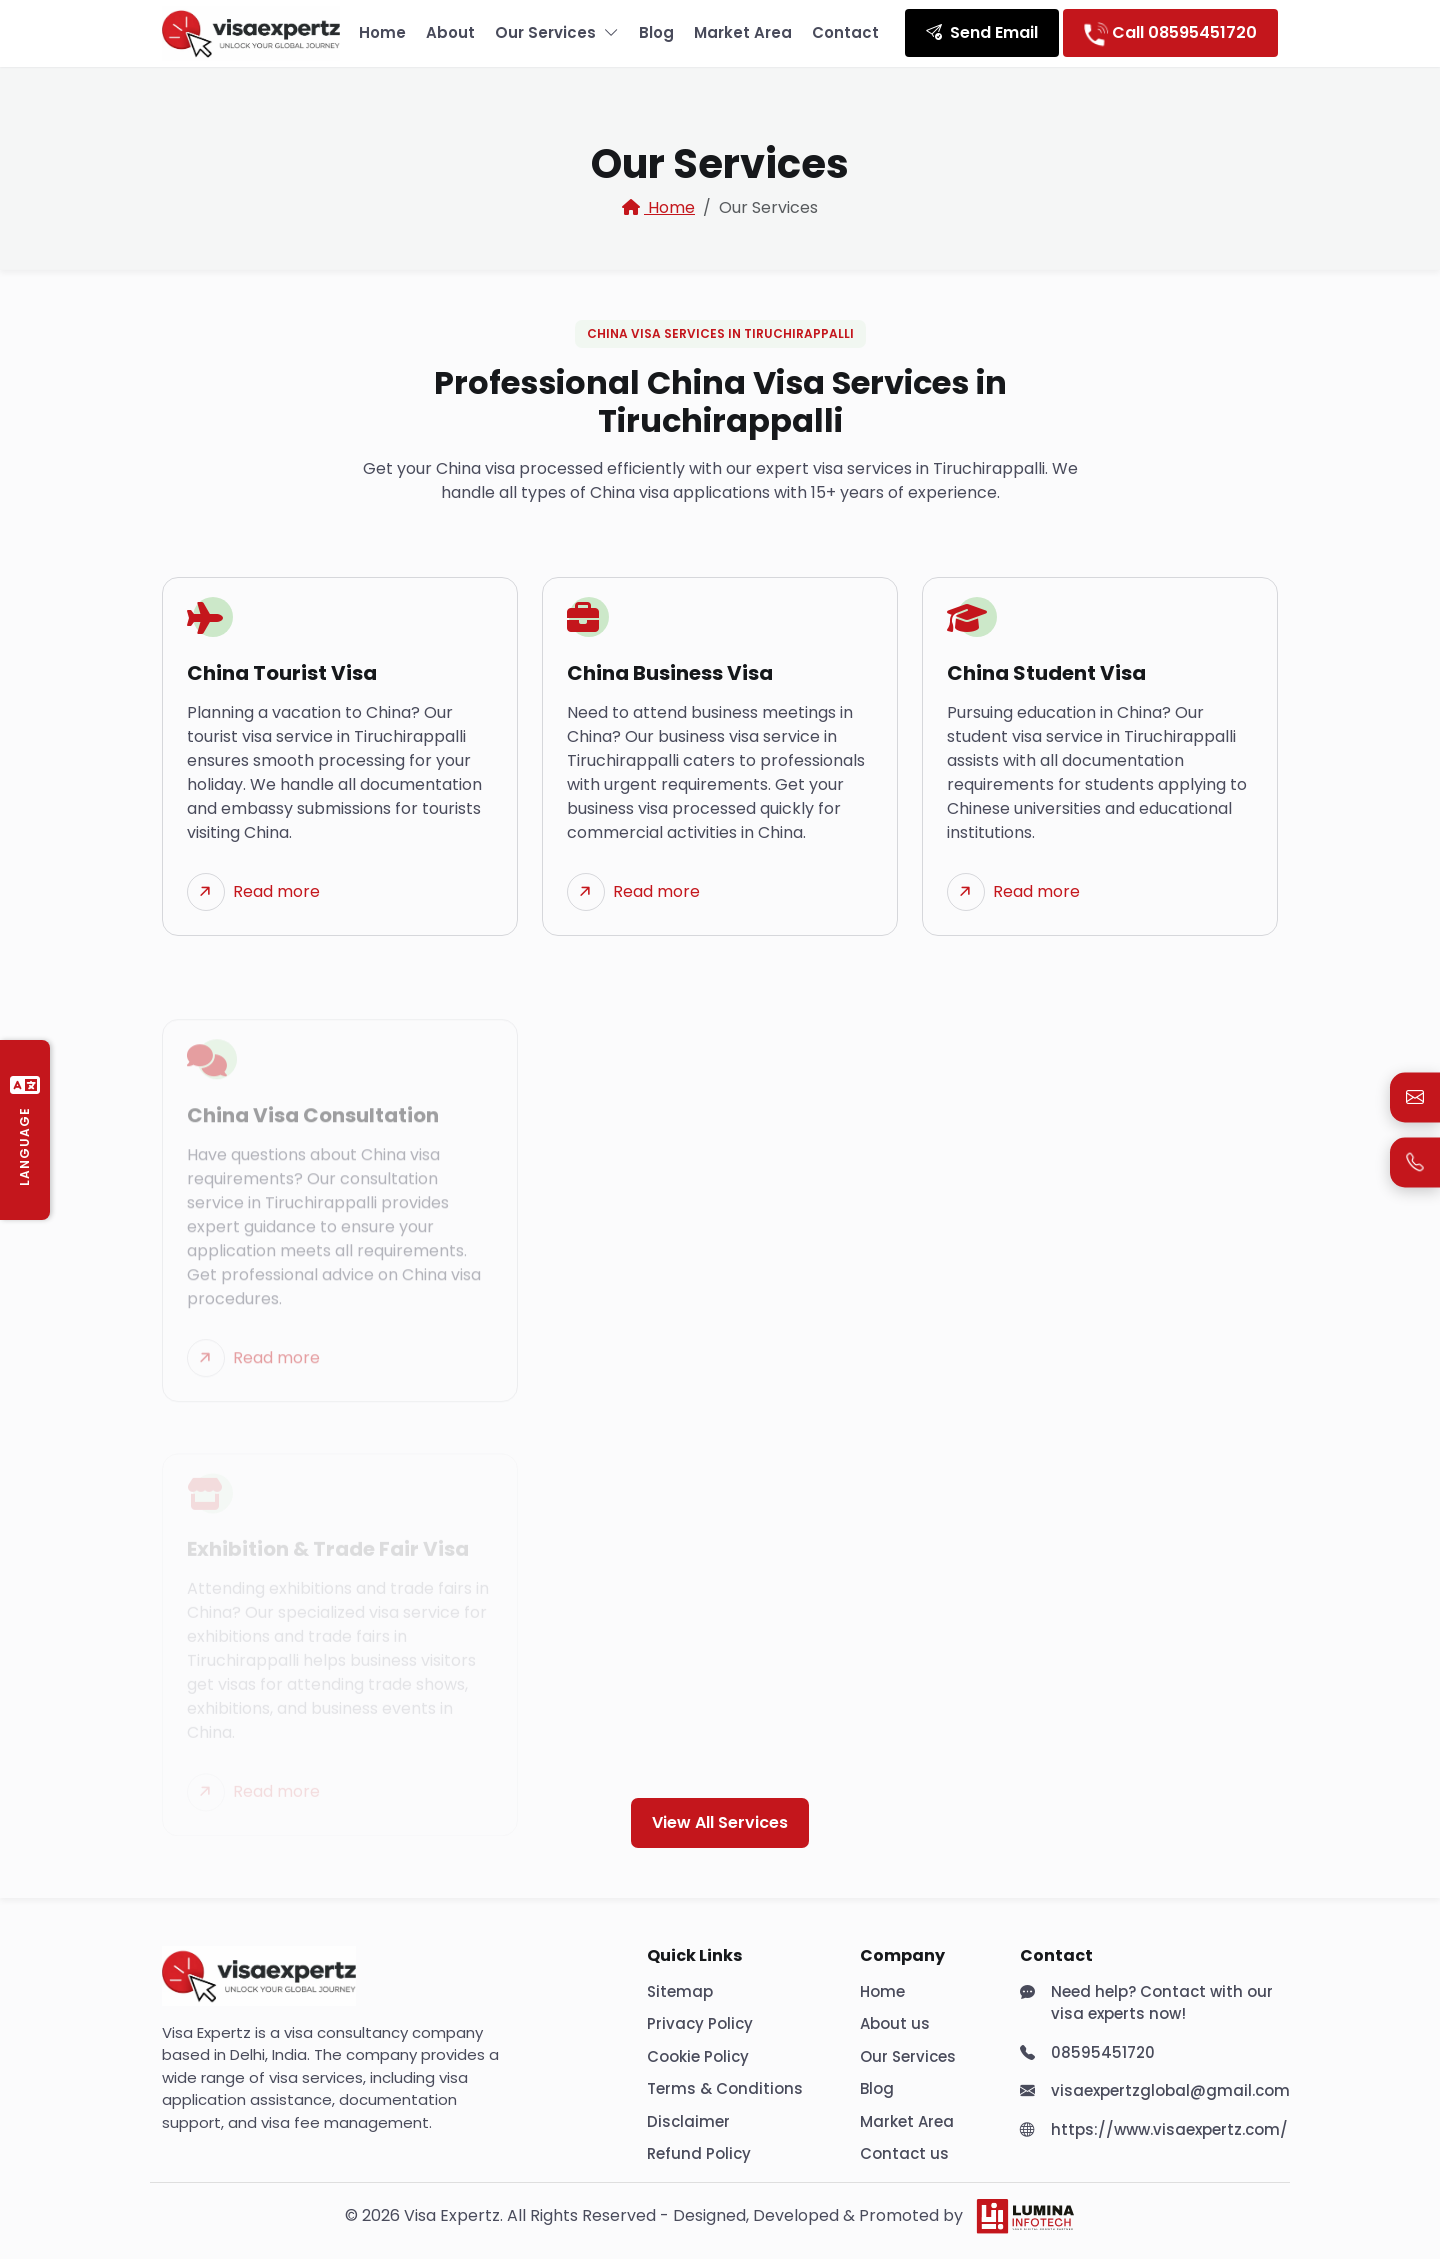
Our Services (557, 33)
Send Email (982, 32)
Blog (656, 32)
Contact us (904, 2153)
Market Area (743, 32)
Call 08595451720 (1170, 33)
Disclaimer (688, 2121)
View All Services (720, 1822)
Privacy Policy (700, 2023)
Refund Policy (699, 2153)
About (450, 32)
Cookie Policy (698, 2056)
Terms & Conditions (725, 2088)
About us (895, 2023)
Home (382, 32)
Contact (845, 32)
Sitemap (680, 1991)
